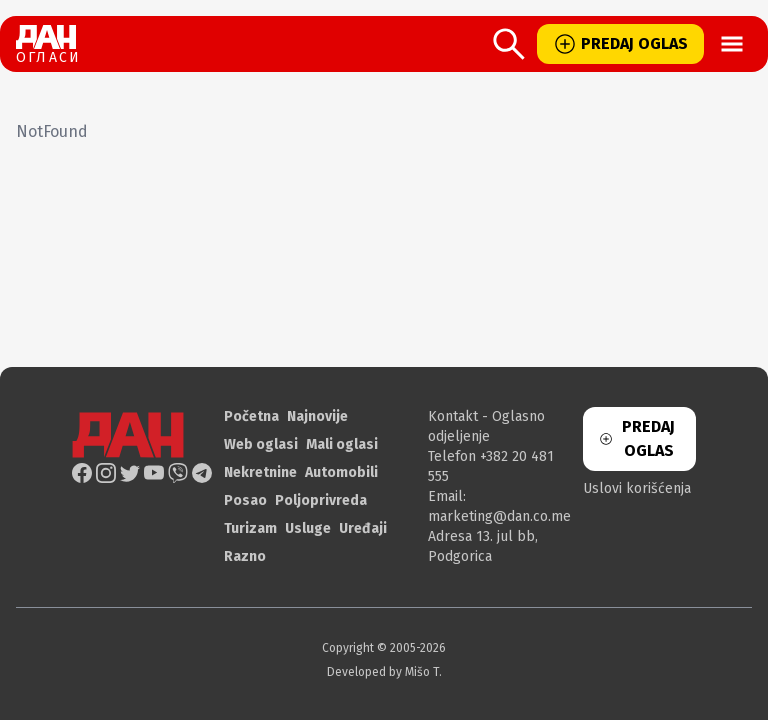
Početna (251, 416)
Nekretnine (260, 472)
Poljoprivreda (321, 500)
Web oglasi (261, 444)
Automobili (341, 472)
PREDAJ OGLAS (620, 44)
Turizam (250, 528)
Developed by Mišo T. (384, 672)
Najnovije (317, 416)
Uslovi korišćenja (637, 488)
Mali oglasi (342, 444)
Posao (245, 500)
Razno (245, 556)
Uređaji (363, 528)
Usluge (308, 528)
